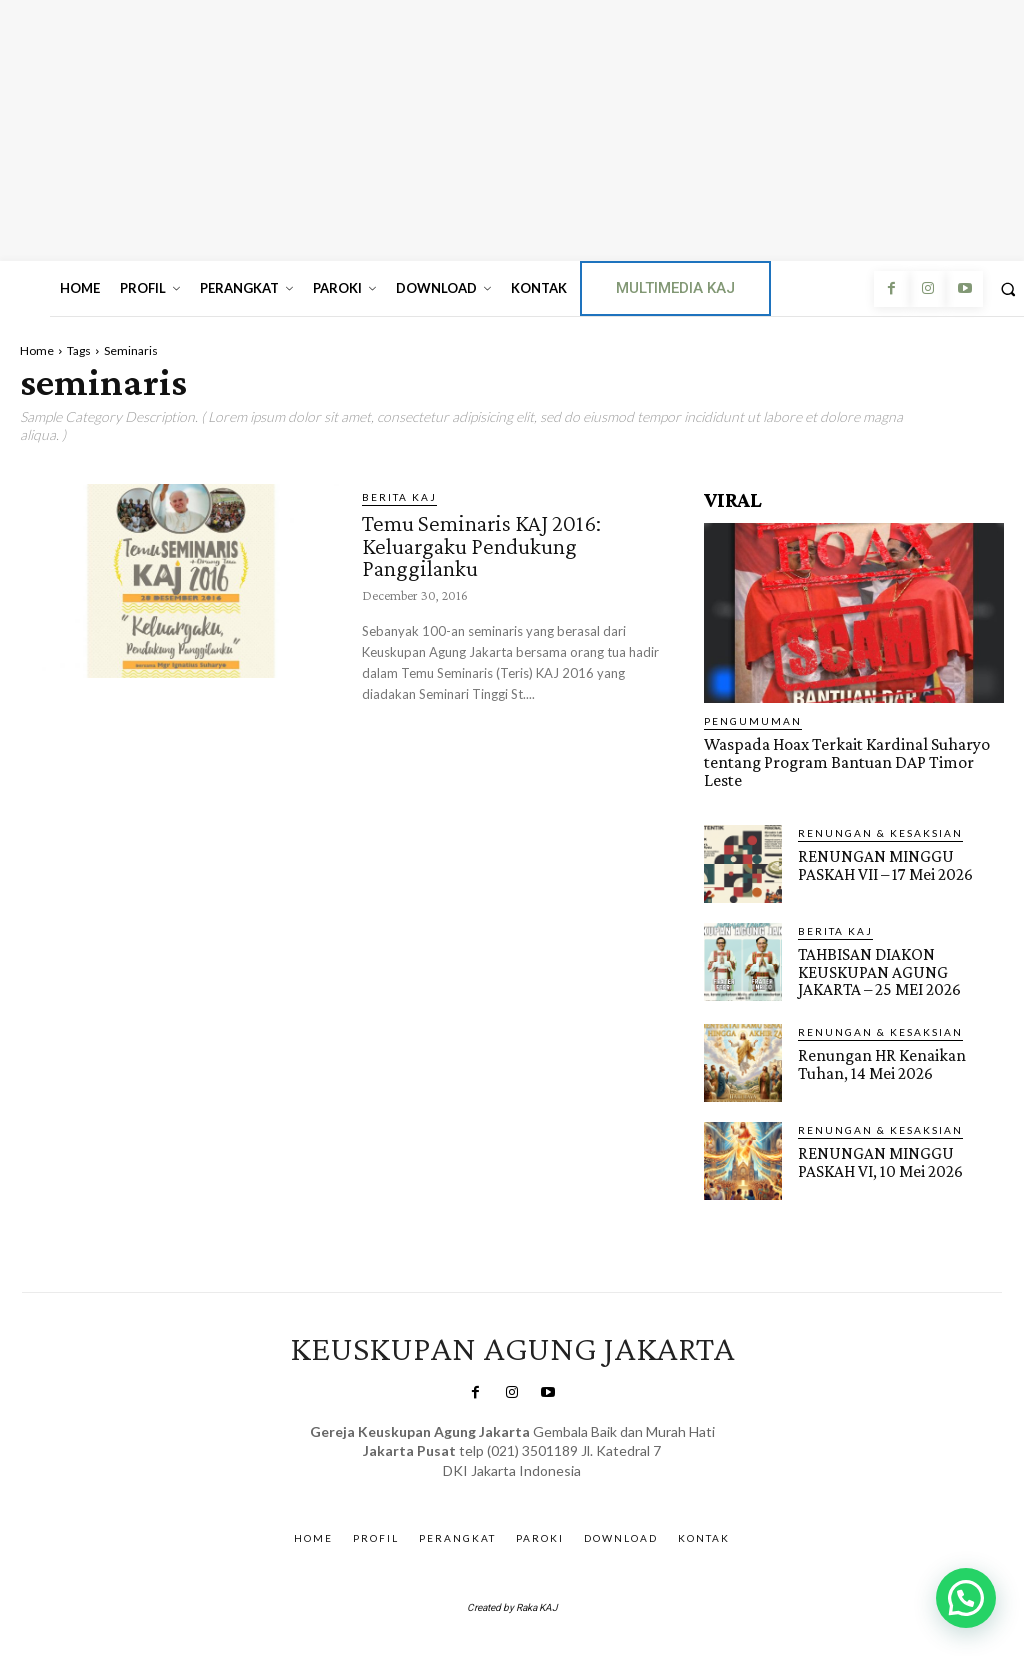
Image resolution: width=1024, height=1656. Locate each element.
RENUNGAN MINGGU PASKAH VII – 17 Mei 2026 (884, 863)
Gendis (567, 1488)
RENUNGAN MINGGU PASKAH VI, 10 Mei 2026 (879, 1159)
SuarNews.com (483, 1488)
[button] (966, 1598)
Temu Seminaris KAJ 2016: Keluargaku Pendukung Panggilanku (484, 544)
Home (37, 350)
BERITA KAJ (399, 497)
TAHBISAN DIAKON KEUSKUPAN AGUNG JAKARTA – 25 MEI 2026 (877, 969)
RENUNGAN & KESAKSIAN (880, 831)
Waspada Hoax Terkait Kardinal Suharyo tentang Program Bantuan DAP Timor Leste (843, 761)
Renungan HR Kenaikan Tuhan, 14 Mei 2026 (881, 1061)
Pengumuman (753, 721)
